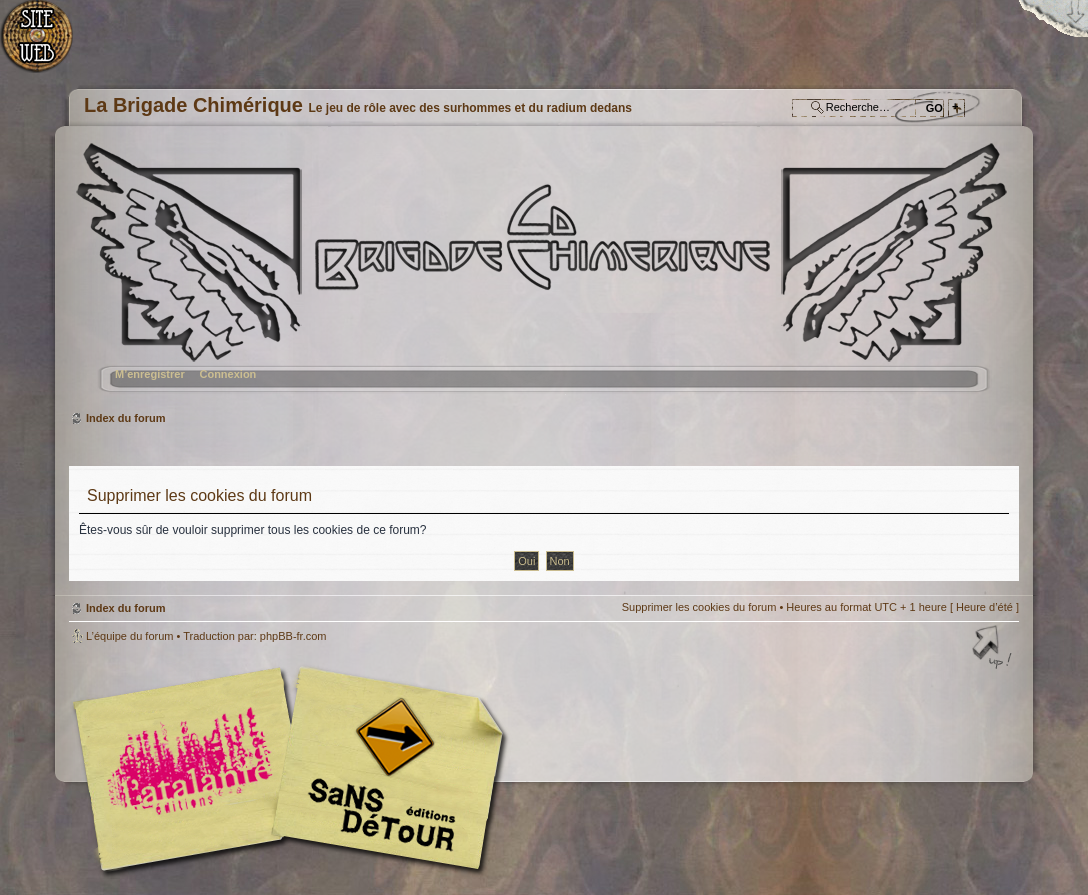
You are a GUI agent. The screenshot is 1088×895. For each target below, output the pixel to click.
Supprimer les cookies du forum (699, 607)
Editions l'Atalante (294, 769)
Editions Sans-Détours (384, 771)
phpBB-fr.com (293, 636)
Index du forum (541, 275)
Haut (994, 649)
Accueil (47, 45)
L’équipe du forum (129, 636)
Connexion (227, 374)
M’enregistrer (150, 374)
